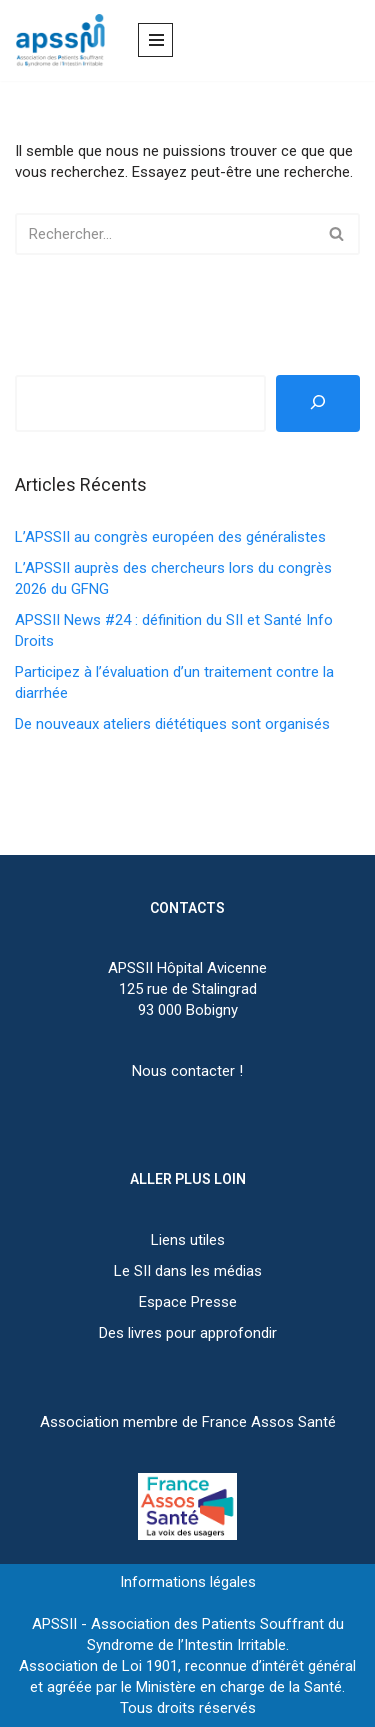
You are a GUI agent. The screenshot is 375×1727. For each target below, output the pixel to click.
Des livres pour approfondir (188, 1333)
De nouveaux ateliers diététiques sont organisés (172, 724)
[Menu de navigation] (155, 40)
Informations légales (188, 1582)
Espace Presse (188, 1302)
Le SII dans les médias (188, 1271)
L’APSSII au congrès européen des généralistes (170, 537)
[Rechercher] (165, 234)
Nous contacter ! (187, 1071)
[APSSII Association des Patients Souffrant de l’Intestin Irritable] (65, 40)
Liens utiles (188, 1240)
